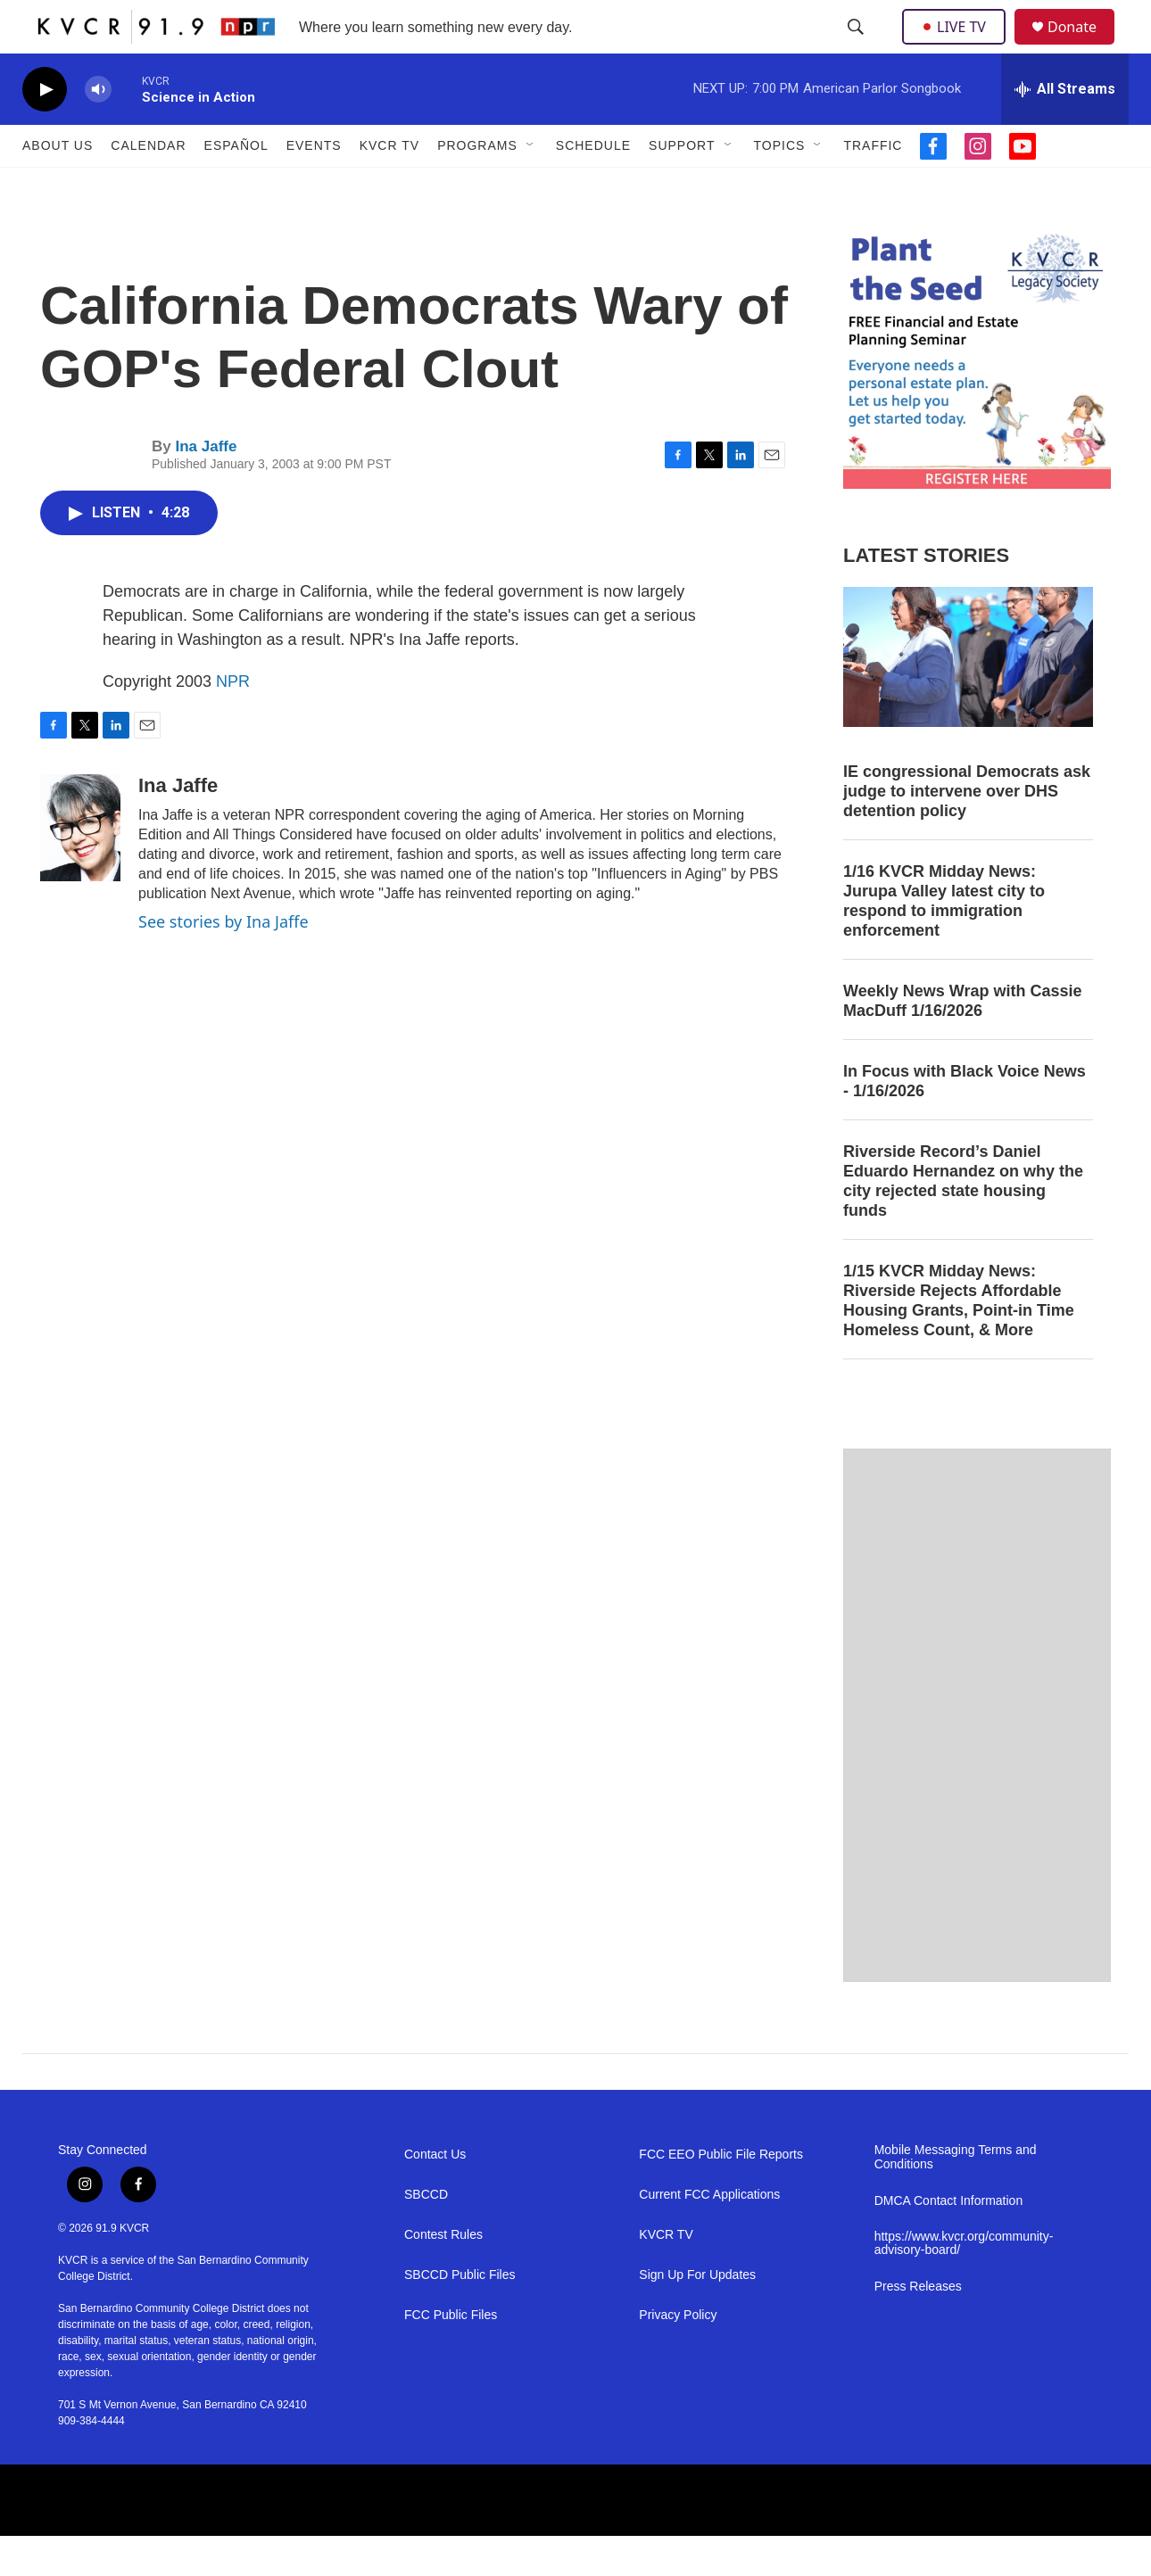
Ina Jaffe (205, 486)
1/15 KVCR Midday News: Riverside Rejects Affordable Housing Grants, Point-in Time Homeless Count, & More (958, 1340)
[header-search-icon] (857, 47)
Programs (477, 185)
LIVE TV (958, 46)
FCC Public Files (450, 2355)
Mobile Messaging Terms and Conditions (955, 2197)
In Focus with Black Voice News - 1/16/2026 (964, 1121)
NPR (233, 722)
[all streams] (1065, 129)
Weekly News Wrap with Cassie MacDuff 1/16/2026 (962, 1041)
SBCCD (426, 2235)
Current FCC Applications (709, 2235)
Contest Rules (443, 2275)
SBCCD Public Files (459, 2315)
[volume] (98, 130)
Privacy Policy (677, 2355)
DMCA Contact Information (948, 2241)
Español (236, 185)
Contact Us (435, 2194)
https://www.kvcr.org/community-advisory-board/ (964, 2284)
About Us (57, 185)
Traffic (872, 185)
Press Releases (918, 2326)
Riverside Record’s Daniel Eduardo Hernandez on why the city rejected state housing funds (963, 1221)
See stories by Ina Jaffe (223, 961)
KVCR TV (389, 185)
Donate (1083, 46)
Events (314, 185)
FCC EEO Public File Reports (721, 2194)
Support (682, 185)
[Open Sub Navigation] (531, 185)
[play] (44, 130)
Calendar (148, 185)
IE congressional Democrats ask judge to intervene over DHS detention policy (966, 831)
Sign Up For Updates (697, 2315)
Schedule (593, 185)
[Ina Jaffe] (80, 867)
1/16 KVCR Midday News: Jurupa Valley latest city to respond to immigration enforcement (944, 941)
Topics (780, 185)
